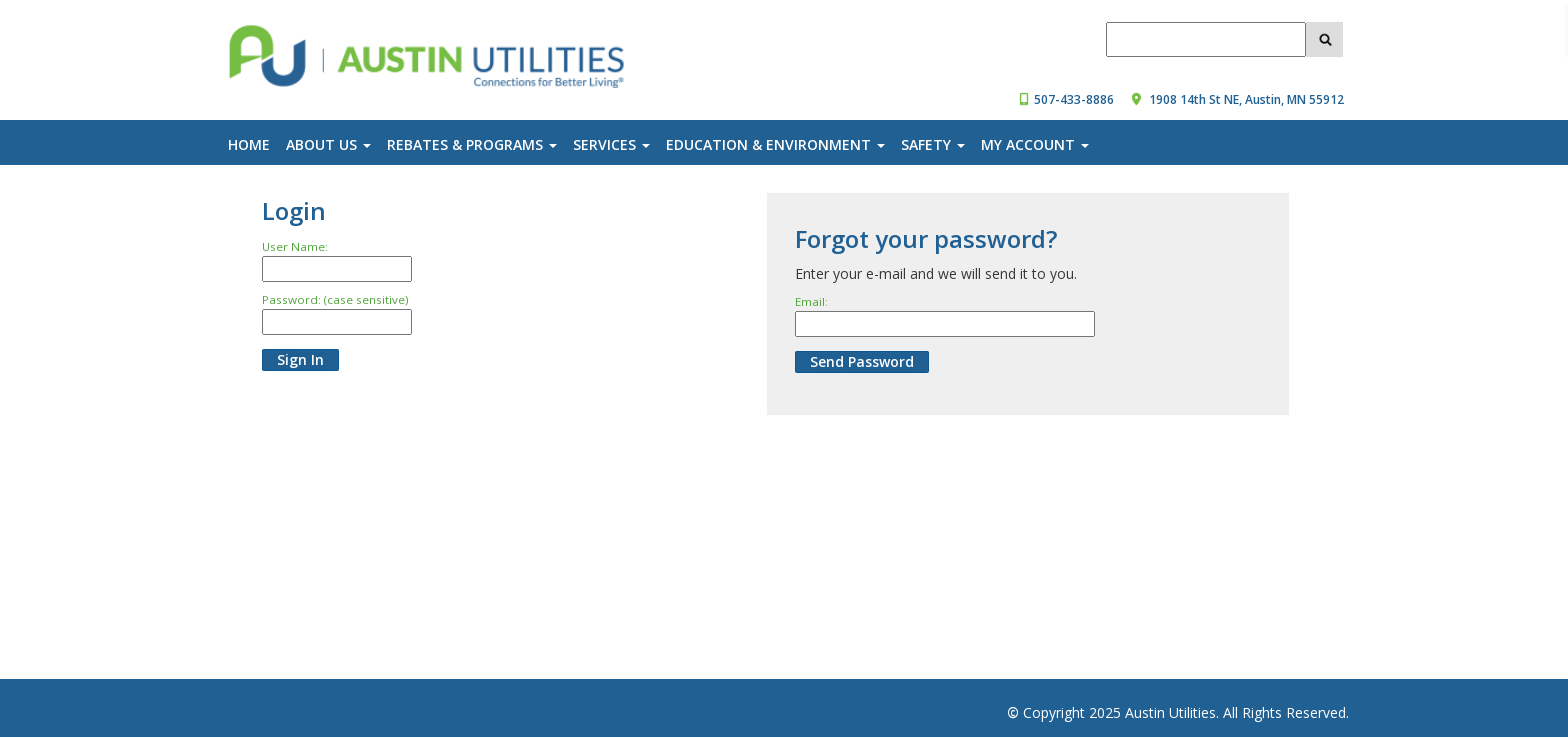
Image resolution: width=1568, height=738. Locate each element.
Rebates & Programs (472, 144)
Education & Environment (775, 144)
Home (249, 144)
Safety (933, 144)
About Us (328, 144)
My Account (1035, 144)
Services (611, 144)
